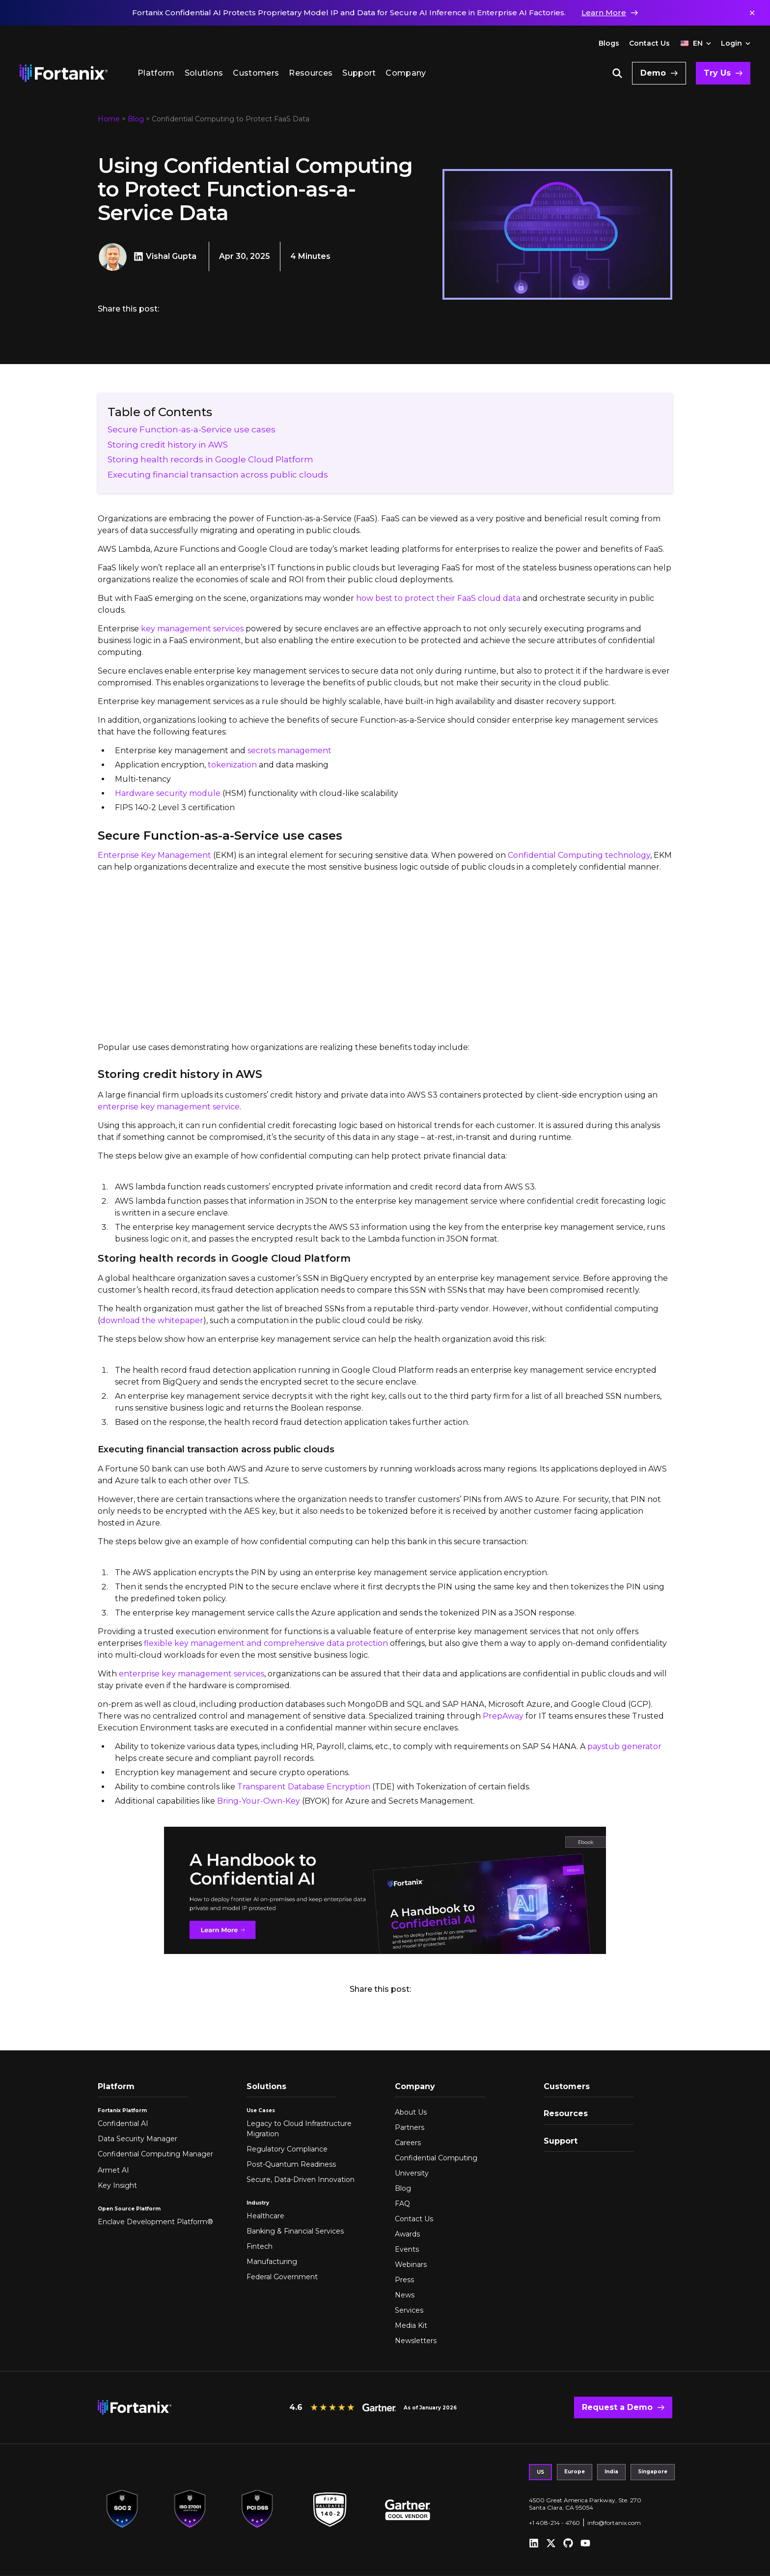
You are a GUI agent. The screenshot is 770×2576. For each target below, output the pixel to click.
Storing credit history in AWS (168, 445)
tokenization (232, 764)
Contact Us (649, 43)
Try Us (717, 73)
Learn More (603, 12)
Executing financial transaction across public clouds (218, 475)
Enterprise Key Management (154, 855)
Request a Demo (617, 2407)
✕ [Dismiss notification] (752, 13)
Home (109, 118)
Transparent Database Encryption (303, 1786)
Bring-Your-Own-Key (258, 1801)
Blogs (609, 43)
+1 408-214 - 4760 (554, 2522)
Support (359, 73)
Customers (256, 73)
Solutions (204, 73)
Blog (136, 118)
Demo (653, 73)
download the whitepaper (151, 1320)
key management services (192, 628)
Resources (310, 73)
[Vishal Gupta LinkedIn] (140, 256)
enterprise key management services (191, 1673)
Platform (156, 73)
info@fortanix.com (614, 2522)
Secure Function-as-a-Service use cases (191, 429)
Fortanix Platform (122, 2110)
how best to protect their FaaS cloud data (438, 598)
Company (405, 73)
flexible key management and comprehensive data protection (266, 1643)
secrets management (289, 750)
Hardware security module (167, 793)
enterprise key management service (169, 1106)
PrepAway (503, 1716)
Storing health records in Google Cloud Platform (210, 459)
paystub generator (624, 1746)
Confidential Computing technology (579, 855)
